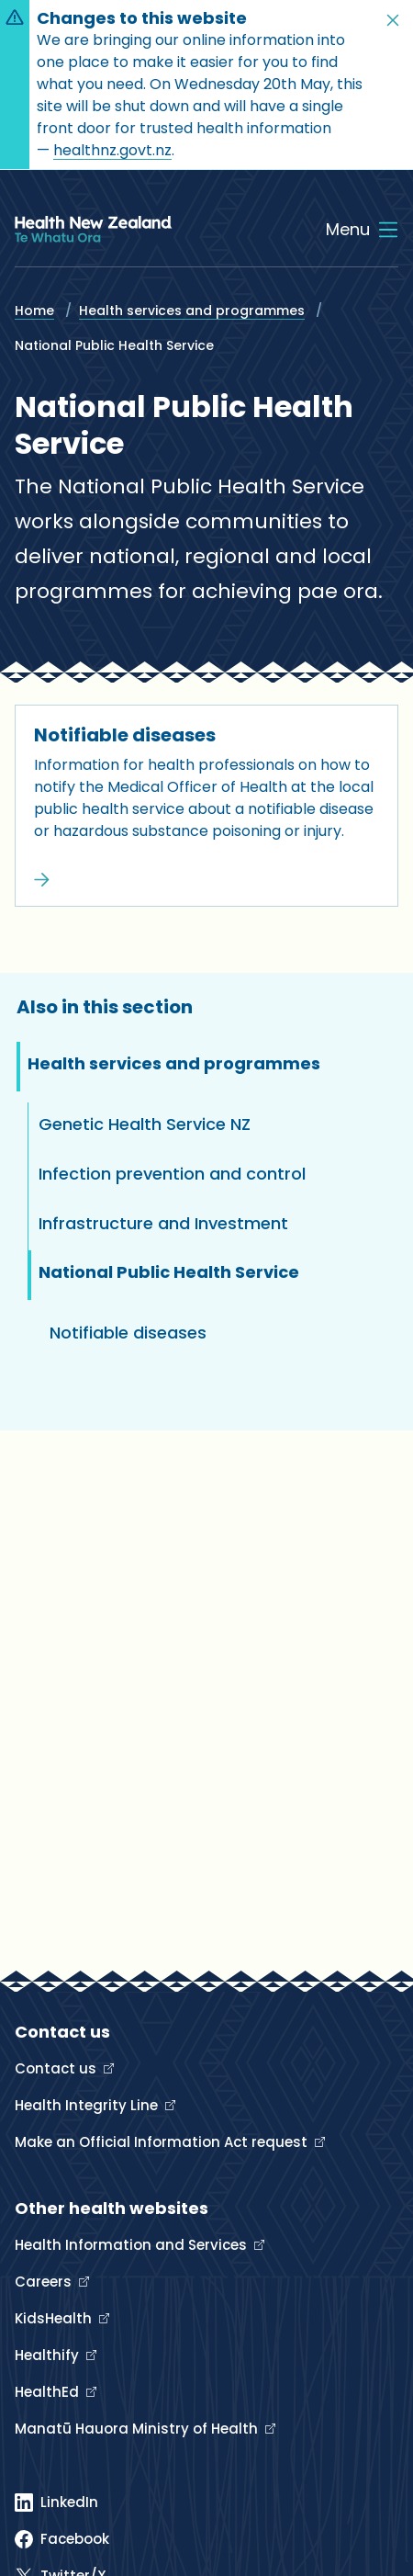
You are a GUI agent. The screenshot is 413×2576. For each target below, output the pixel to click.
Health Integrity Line (88, 2105)
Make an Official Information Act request (163, 2142)
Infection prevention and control (172, 1173)
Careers (45, 2281)
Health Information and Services (133, 2244)
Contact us (57, 2068)
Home (34, 310)
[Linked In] (56, 2502)
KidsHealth (55, 2318)
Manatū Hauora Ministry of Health (138, 2428)
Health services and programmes (192, 310)
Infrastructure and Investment (163, 1223)
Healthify (49, 2355)
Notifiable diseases (125, 735)
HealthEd (49, 2391)
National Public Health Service (169, 1271)
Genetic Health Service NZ (145, 1124)
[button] (393, 20)
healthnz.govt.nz (112, 150)
